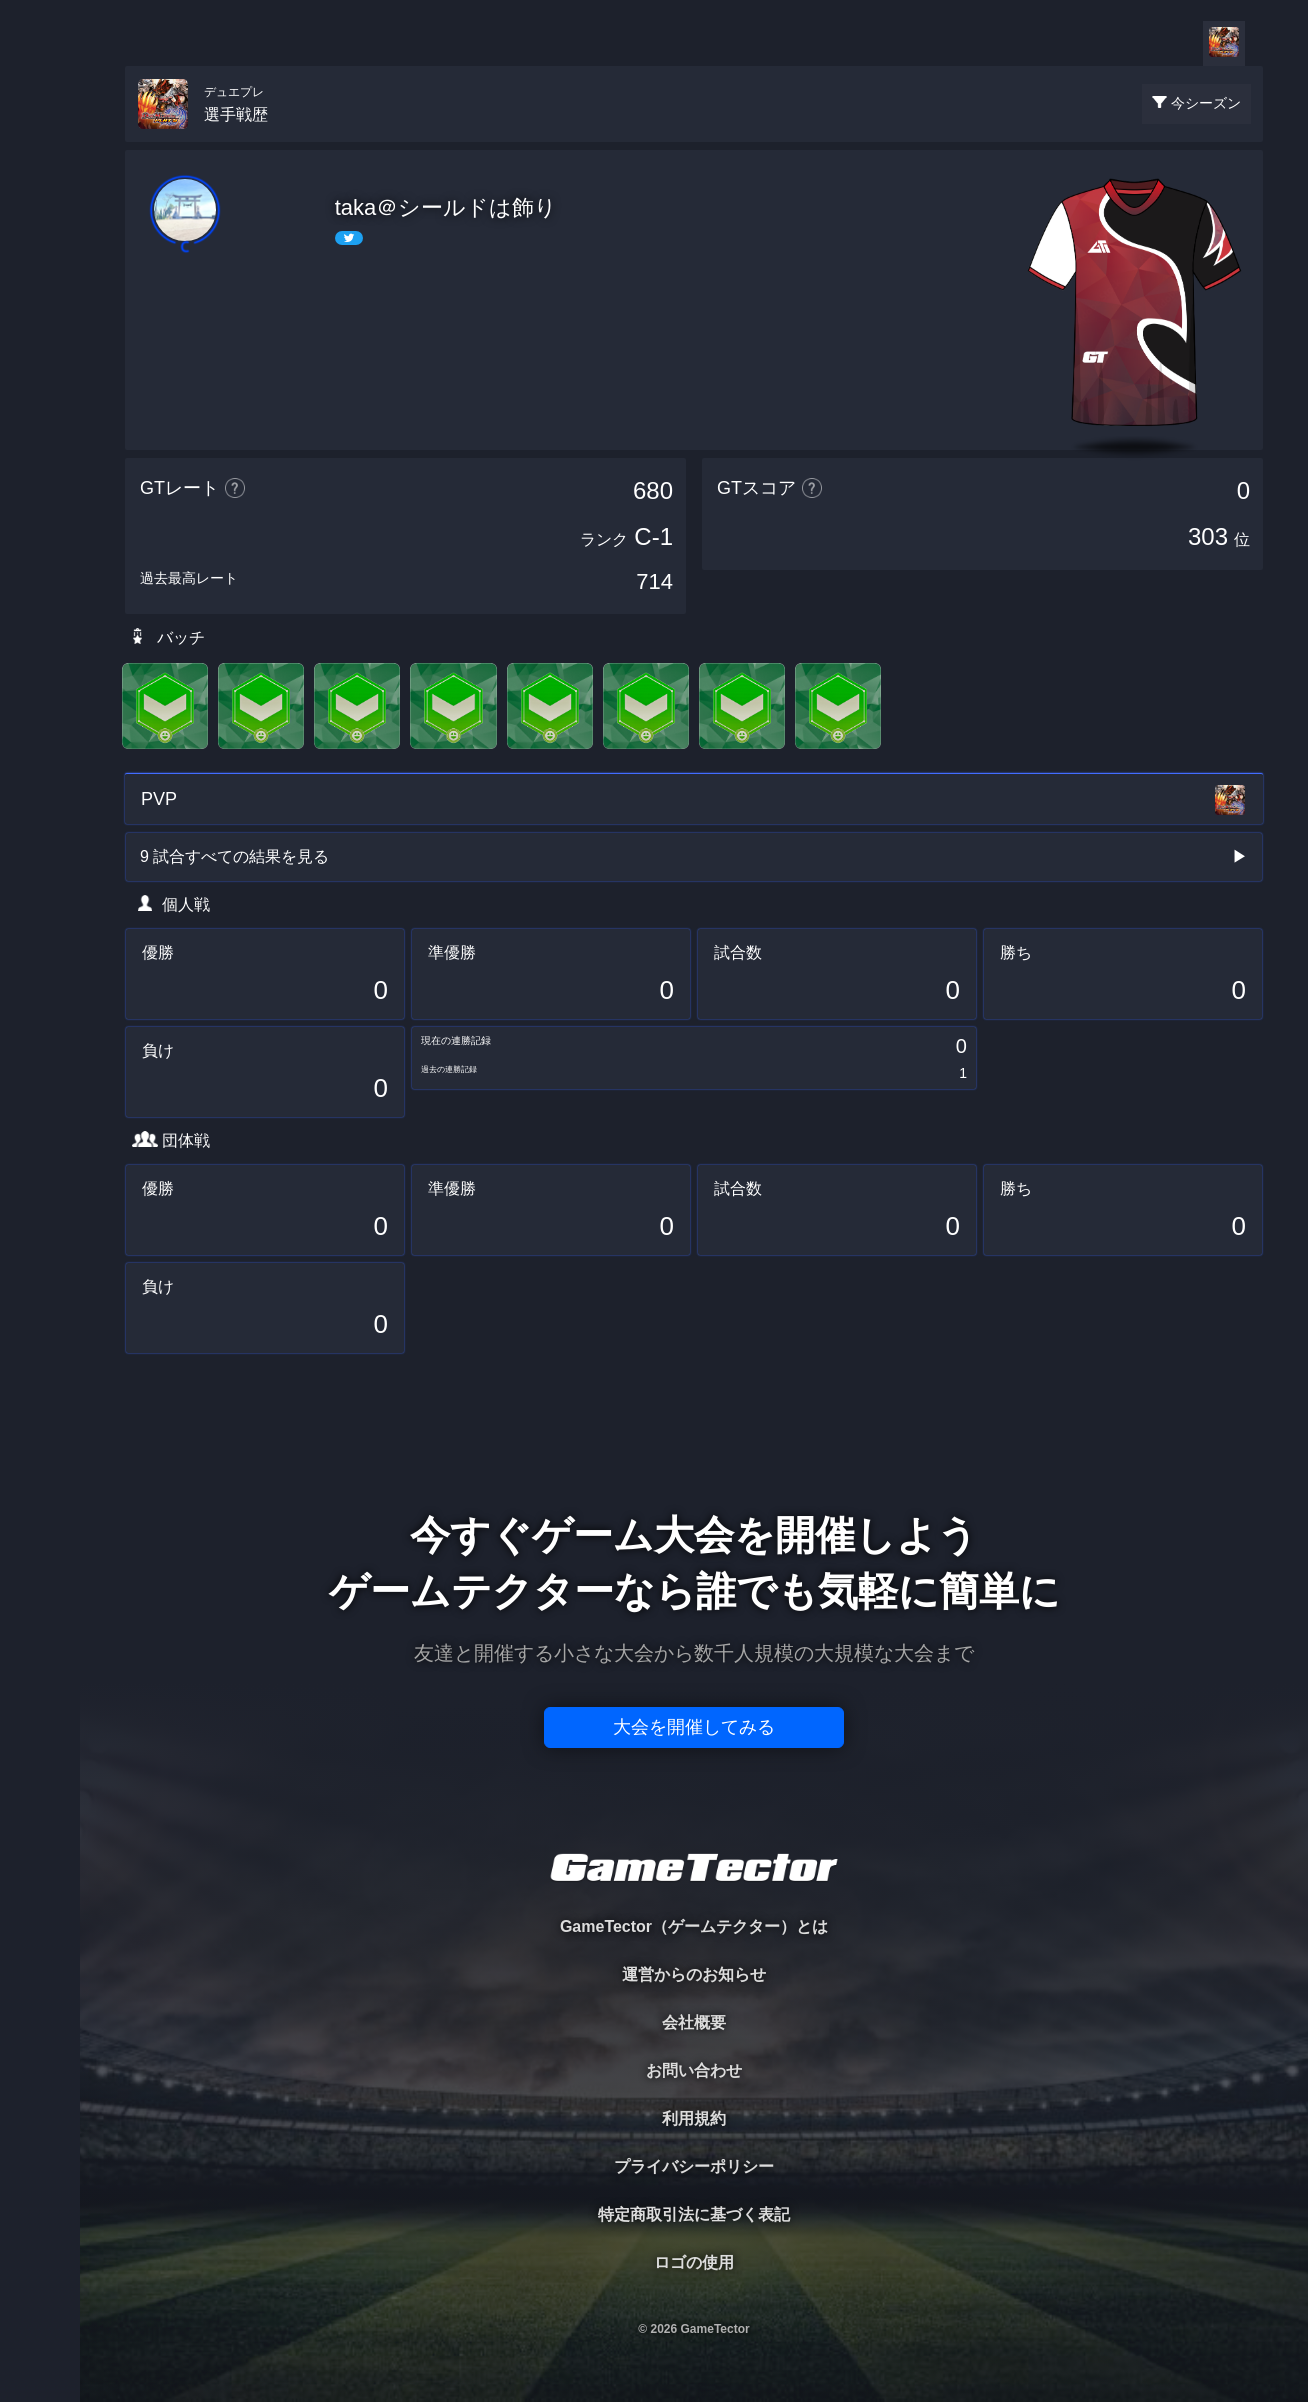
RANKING (39, 387)
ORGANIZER (40, 305)
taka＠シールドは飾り (446, 207)
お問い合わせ (694, 2070)
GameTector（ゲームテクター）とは (694, 1926)
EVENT (40, 469)
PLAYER (40, 223)
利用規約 (694, 2118)
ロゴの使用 (694, 2262)
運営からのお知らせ (694, 1974)
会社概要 (694, 2022)
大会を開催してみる (694, 1727)
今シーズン (1206, 103)
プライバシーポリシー (694, 2166)
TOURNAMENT (39, 141)
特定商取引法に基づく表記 (694, 2214)
